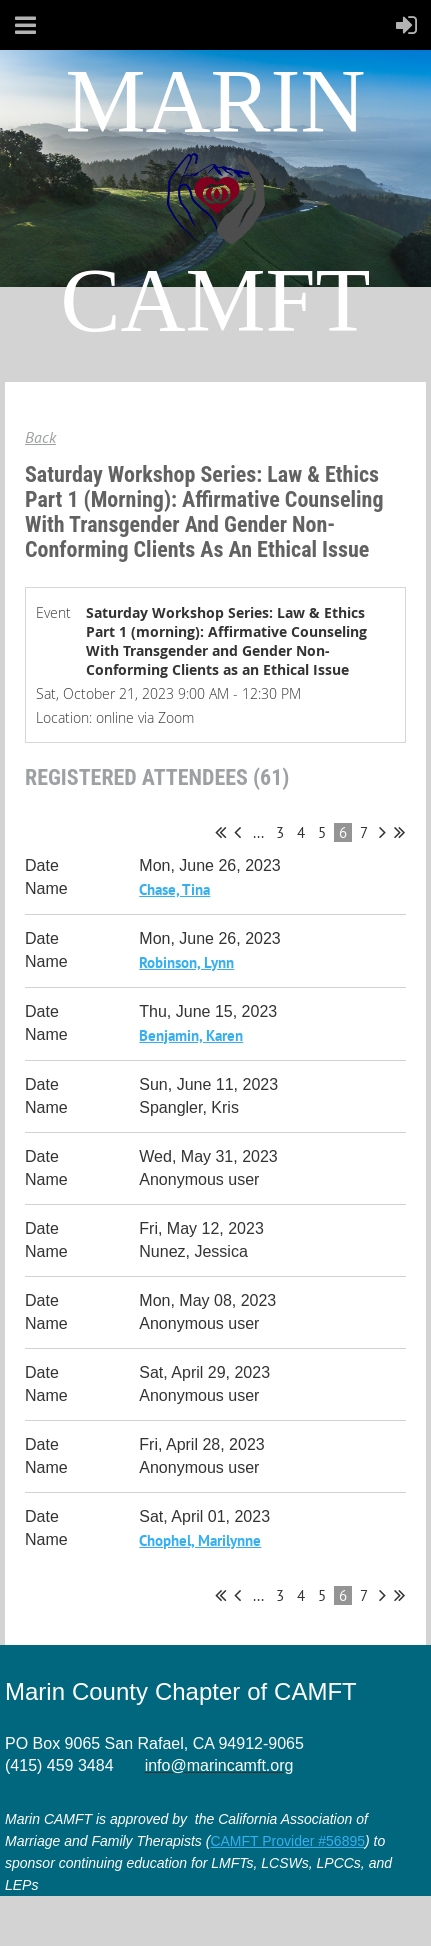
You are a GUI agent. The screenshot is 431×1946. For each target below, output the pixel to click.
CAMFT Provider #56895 (287, 1841)
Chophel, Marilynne (200, 1540)
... (258, 832)
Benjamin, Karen (191, 1035)
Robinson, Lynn (186, 962)
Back (40, 437)
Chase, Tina (174, 889)
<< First (220, 832)
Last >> (399, 832)
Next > (382, 832)
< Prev (237, 832)
